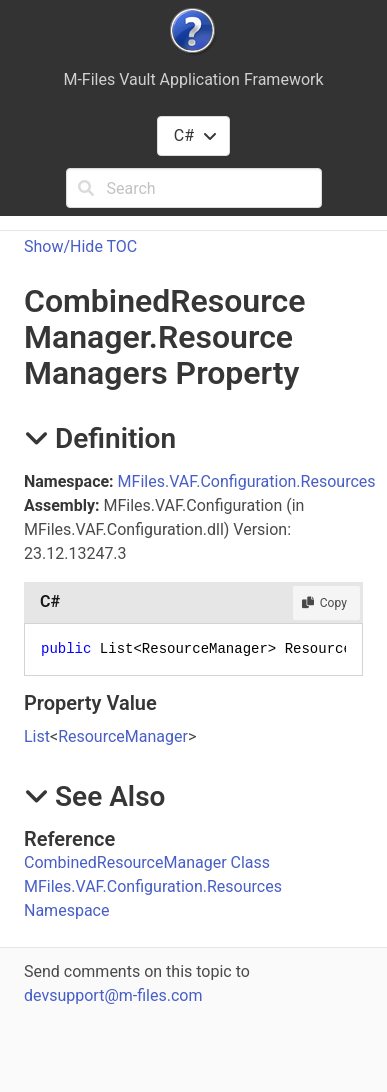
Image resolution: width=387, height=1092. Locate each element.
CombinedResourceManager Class (147, 862)
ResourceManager (123, 736)
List (37, 736)
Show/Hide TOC (80, 246)
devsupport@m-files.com (113, 995)
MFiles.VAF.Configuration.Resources (247, 481)
